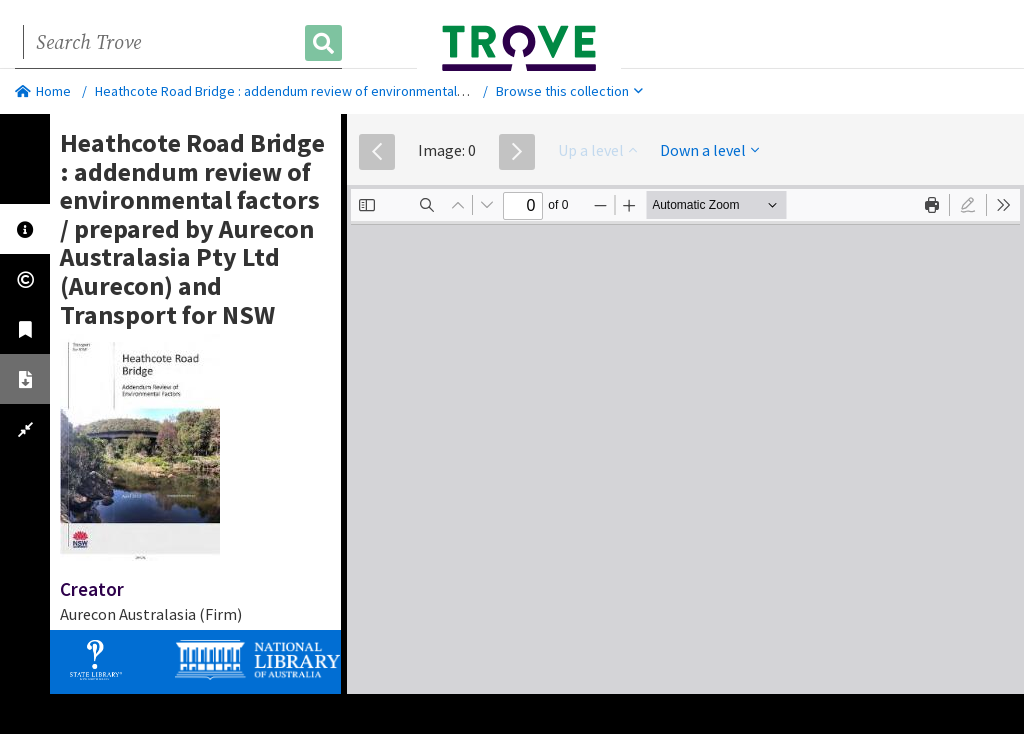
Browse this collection (569, 91)
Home (43, 91)
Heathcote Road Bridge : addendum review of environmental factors (299, 91)
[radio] (968, 205)
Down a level (709, 150)
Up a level (597, 150)
